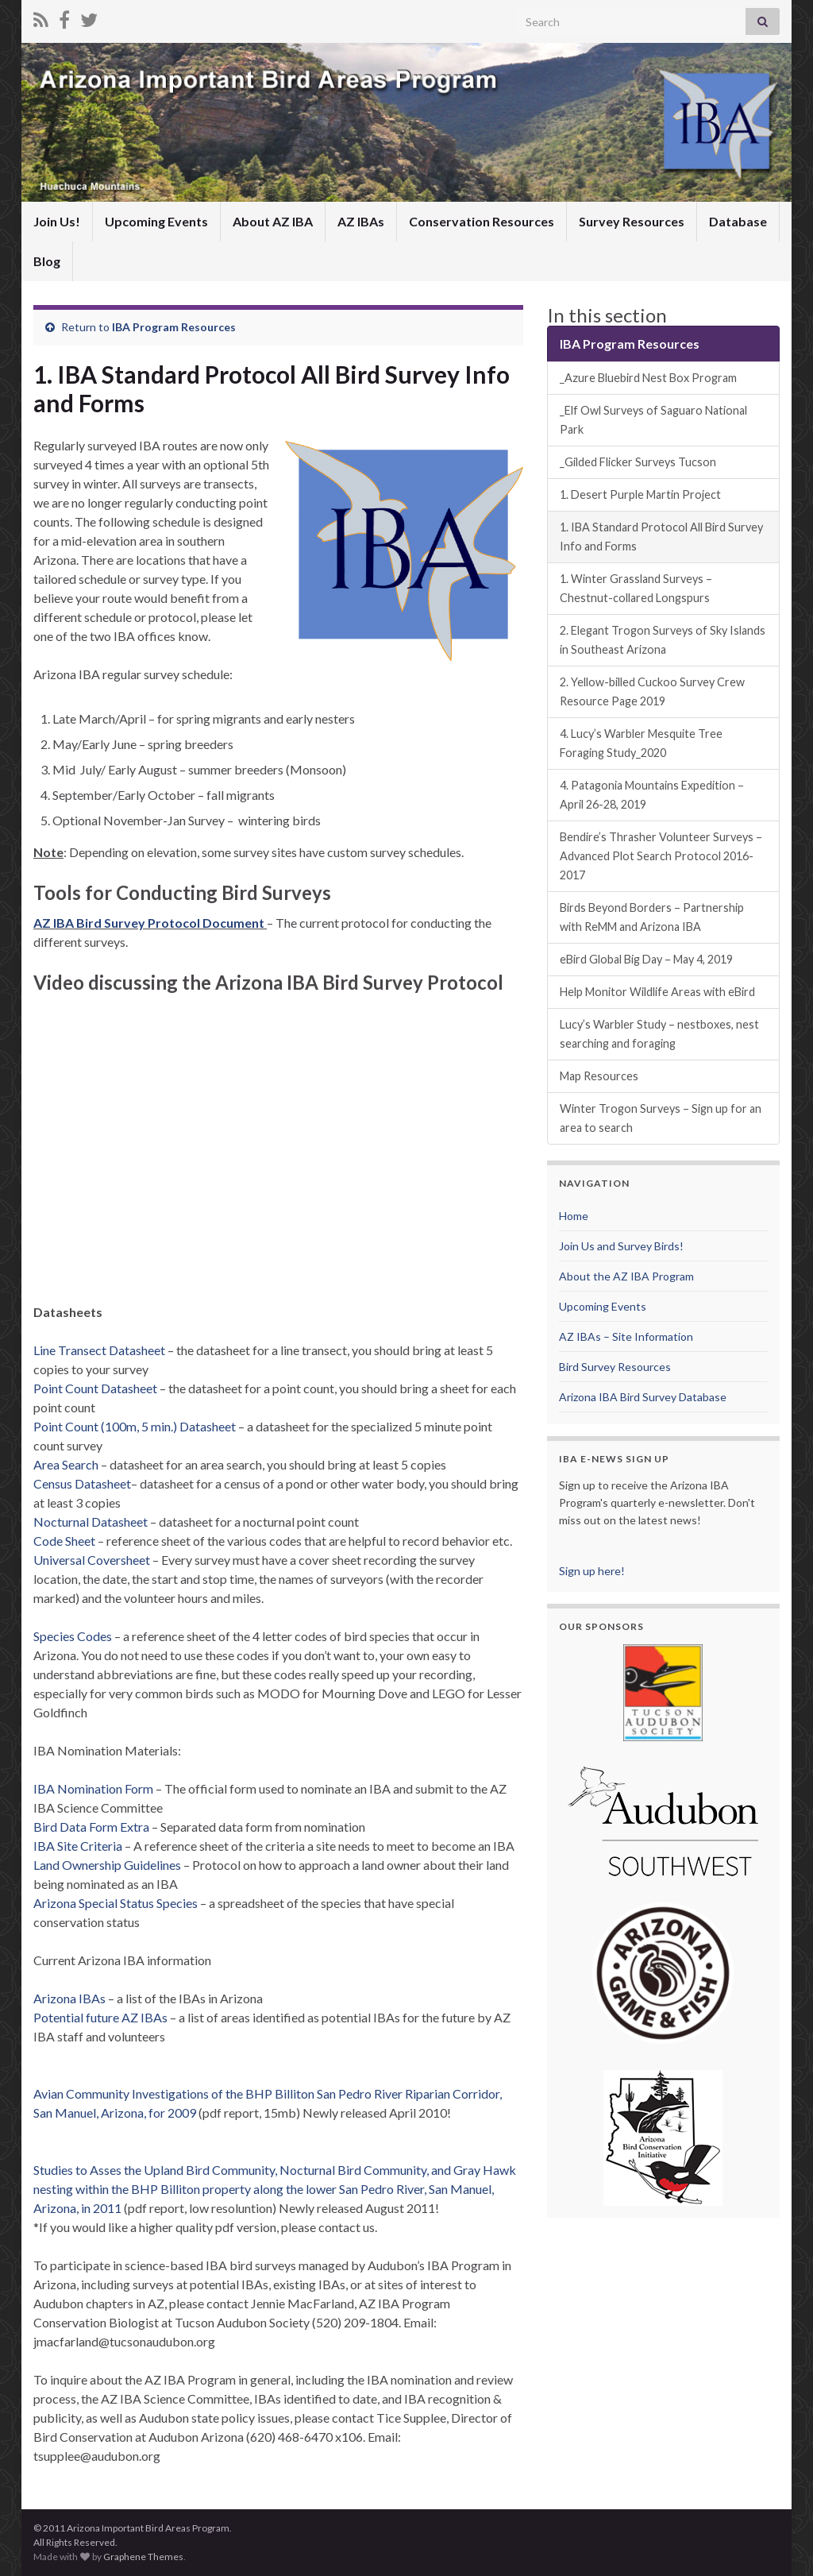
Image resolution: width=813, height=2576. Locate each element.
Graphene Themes (143, 2556)
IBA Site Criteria (79, 1845)
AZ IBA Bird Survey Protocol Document (148, 922)
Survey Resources (631, 221)
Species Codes (72, 1635)
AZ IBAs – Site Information (626, 1336)
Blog (46, 260)
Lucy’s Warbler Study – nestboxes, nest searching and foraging (659, 1034)
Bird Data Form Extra (92, 1826)
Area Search (65, 1464)
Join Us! (56, 221)
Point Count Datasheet (96, 1388)
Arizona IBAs (69, 1998)
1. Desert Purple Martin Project (640, 494)
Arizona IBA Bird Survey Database (642, 1397)
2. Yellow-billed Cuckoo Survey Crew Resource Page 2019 (652, 691)
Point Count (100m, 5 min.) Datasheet (134, 1426)
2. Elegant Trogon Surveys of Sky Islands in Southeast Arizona (662, 640)
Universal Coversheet (91, 1559)
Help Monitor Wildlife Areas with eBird (657, 991)
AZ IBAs (360, 221)
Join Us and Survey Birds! (621, 1246)
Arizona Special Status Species (116, 1902)
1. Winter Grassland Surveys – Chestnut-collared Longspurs (636, 588)
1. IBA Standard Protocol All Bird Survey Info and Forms (661, 536)
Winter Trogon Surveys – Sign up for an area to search (660, 1118)
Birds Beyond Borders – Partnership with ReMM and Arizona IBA (652, 917)
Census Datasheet (82, 1483)
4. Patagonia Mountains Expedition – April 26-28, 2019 (652, 794)
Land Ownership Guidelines (108, 1864)
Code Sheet (64, 1540)
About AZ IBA (273, 221)
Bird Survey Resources (615, 1366)
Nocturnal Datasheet (90, 1521)
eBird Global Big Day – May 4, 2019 (646, 959)
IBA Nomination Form (94, 1788)
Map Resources (599, 1076)
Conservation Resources (481, 221)
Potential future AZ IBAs (100, 2017)
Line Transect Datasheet (99, 1350)
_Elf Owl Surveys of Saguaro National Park (653, 420)
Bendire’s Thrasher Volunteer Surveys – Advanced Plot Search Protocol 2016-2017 (661, 856)
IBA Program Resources (174, 327)
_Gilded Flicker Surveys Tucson (638, 462)
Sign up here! (592, 1571)
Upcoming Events (156, 221)
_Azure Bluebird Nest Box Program (648, 377)
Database (738, 221)
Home (573, 1215)
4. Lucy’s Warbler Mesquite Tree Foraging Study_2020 (641, 743)
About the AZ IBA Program (626, 1276)
